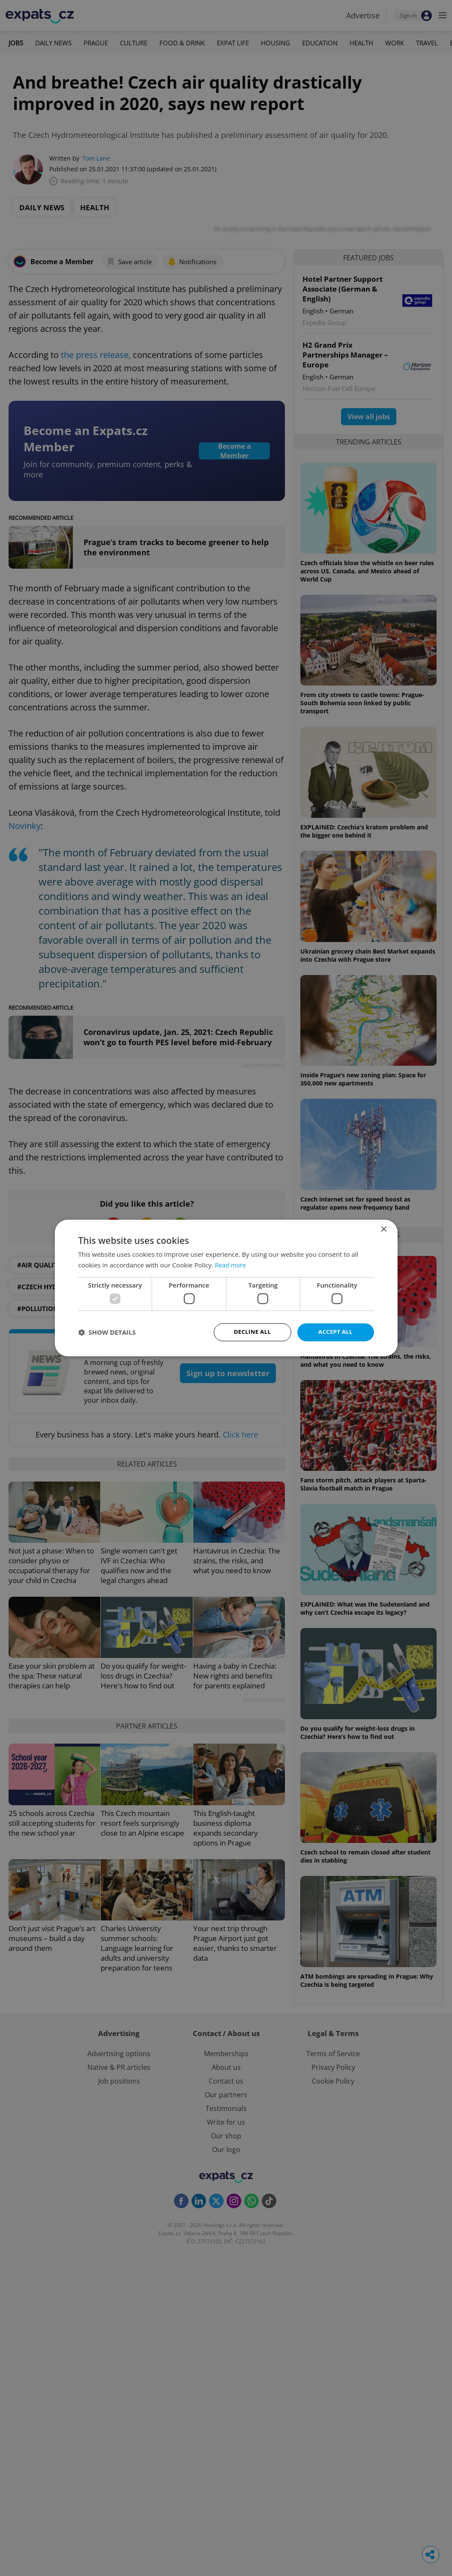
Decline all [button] (252, 1332)
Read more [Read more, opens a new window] (231, 1264)
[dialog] (226, 1288)
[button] (107, 1332)
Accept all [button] (335, 1332)
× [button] (383, 1229)
